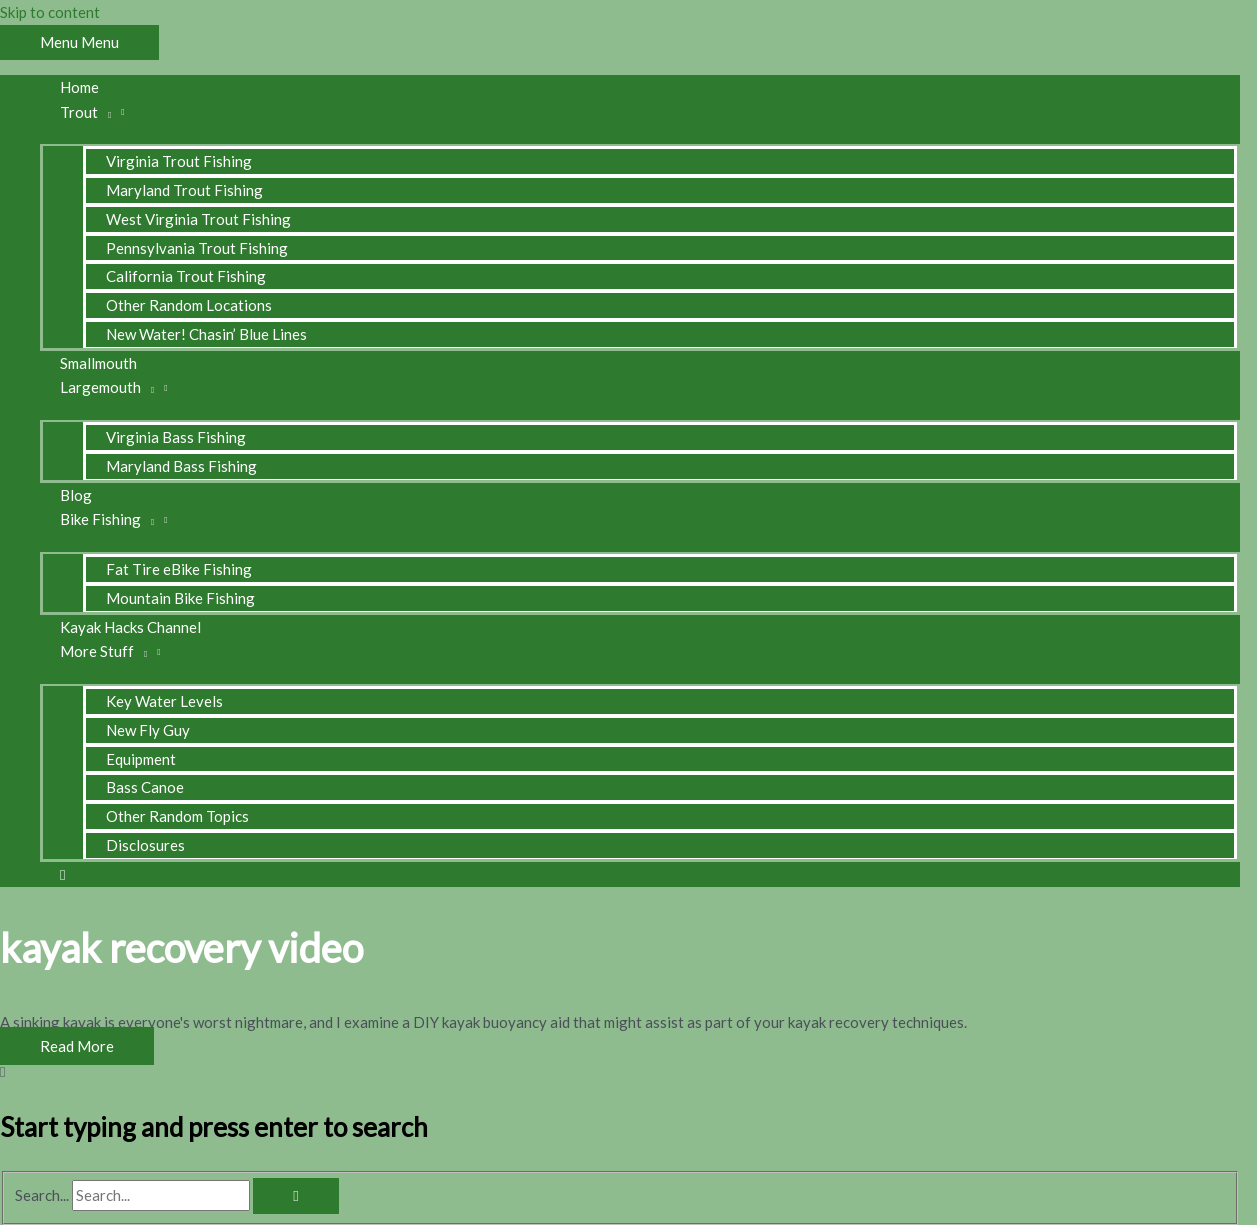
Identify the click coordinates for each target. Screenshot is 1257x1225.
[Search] (295, 1196)
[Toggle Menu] (640, 134)
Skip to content (50, 12)
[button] (62, 874)
